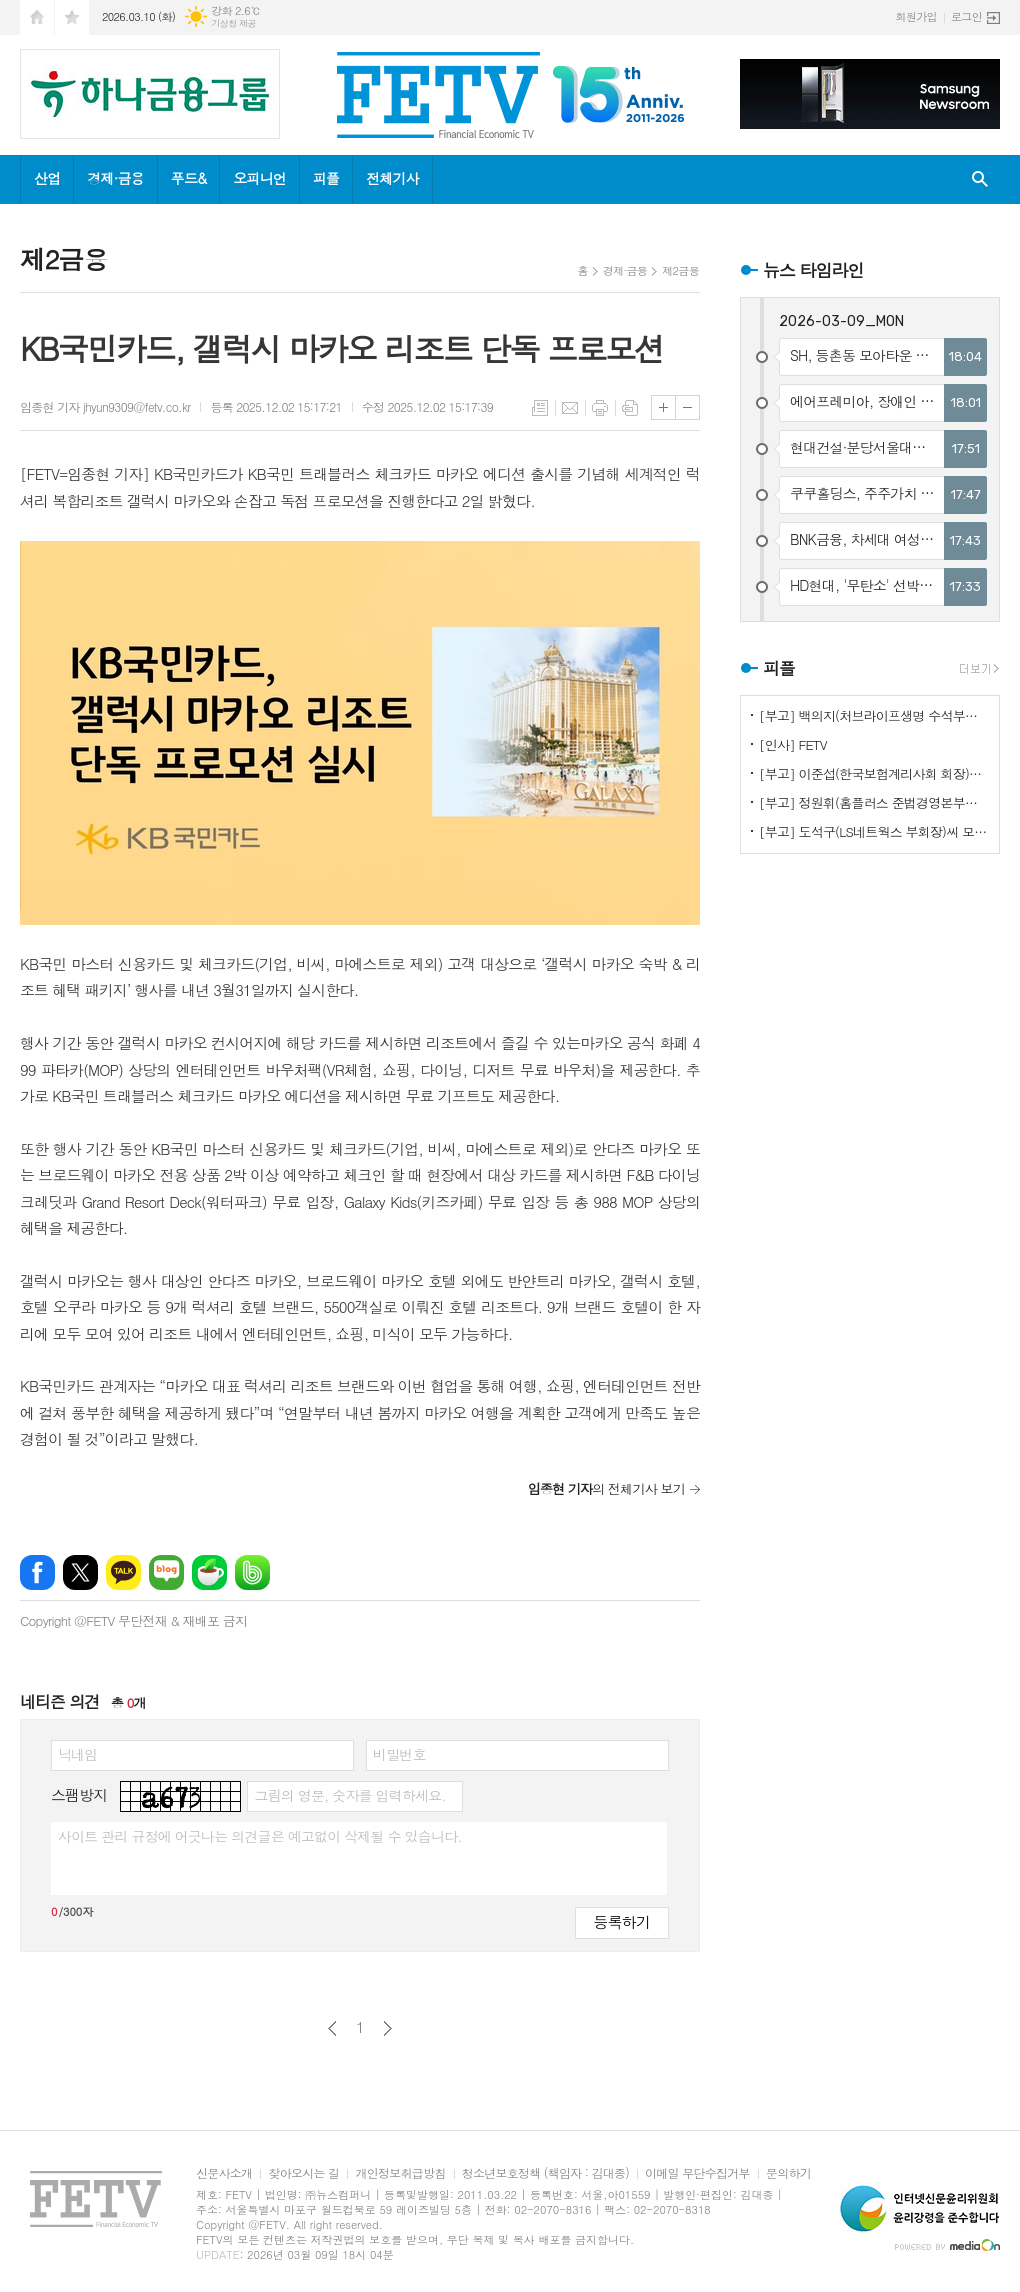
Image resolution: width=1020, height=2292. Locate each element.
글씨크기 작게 (687, 407)
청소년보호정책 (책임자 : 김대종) (545, 2173)
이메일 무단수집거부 (697, 2173)
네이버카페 (209, 1572)
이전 (332, 2028)
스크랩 (630, 408)
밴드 (252, 1572)
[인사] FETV (793, 744)
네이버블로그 (166, 1572)
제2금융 (680, 270)
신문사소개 (224, 2173)
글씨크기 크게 (663, 407)
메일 (570, 408)
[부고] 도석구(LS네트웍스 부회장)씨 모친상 (874, 831)
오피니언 (259, 178)
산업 (47, 178)
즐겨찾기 (72, 17)
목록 (540, 408)
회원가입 (916, 16)
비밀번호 (399, 1754)
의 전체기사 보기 (606, 1488)
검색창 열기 (980, 179)
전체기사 (392, 178)
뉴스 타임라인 (813, 270)
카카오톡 (123, 1572)
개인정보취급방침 (400, 2173)
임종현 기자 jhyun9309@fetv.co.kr (105, 406)
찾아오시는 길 (303, 2173)
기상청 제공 (233, 23)
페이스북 (37, 1572)
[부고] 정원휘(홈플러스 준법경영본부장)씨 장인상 (874, 802)
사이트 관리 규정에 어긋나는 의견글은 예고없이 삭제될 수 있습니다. (260, 1836)
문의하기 (788, 2173)
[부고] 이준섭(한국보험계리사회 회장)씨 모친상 (874, 773)
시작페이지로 (37, 17)
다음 (387, 2028)
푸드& (188, 178)
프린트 (600, 408)
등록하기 (622, 1921)
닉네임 (77, 1754)
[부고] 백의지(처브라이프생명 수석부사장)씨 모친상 (874, 715)
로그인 (966, 16)
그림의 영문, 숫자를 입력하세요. (349, 1795)
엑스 (80, 1572)
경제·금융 (115, 178)
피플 (326, 178)
